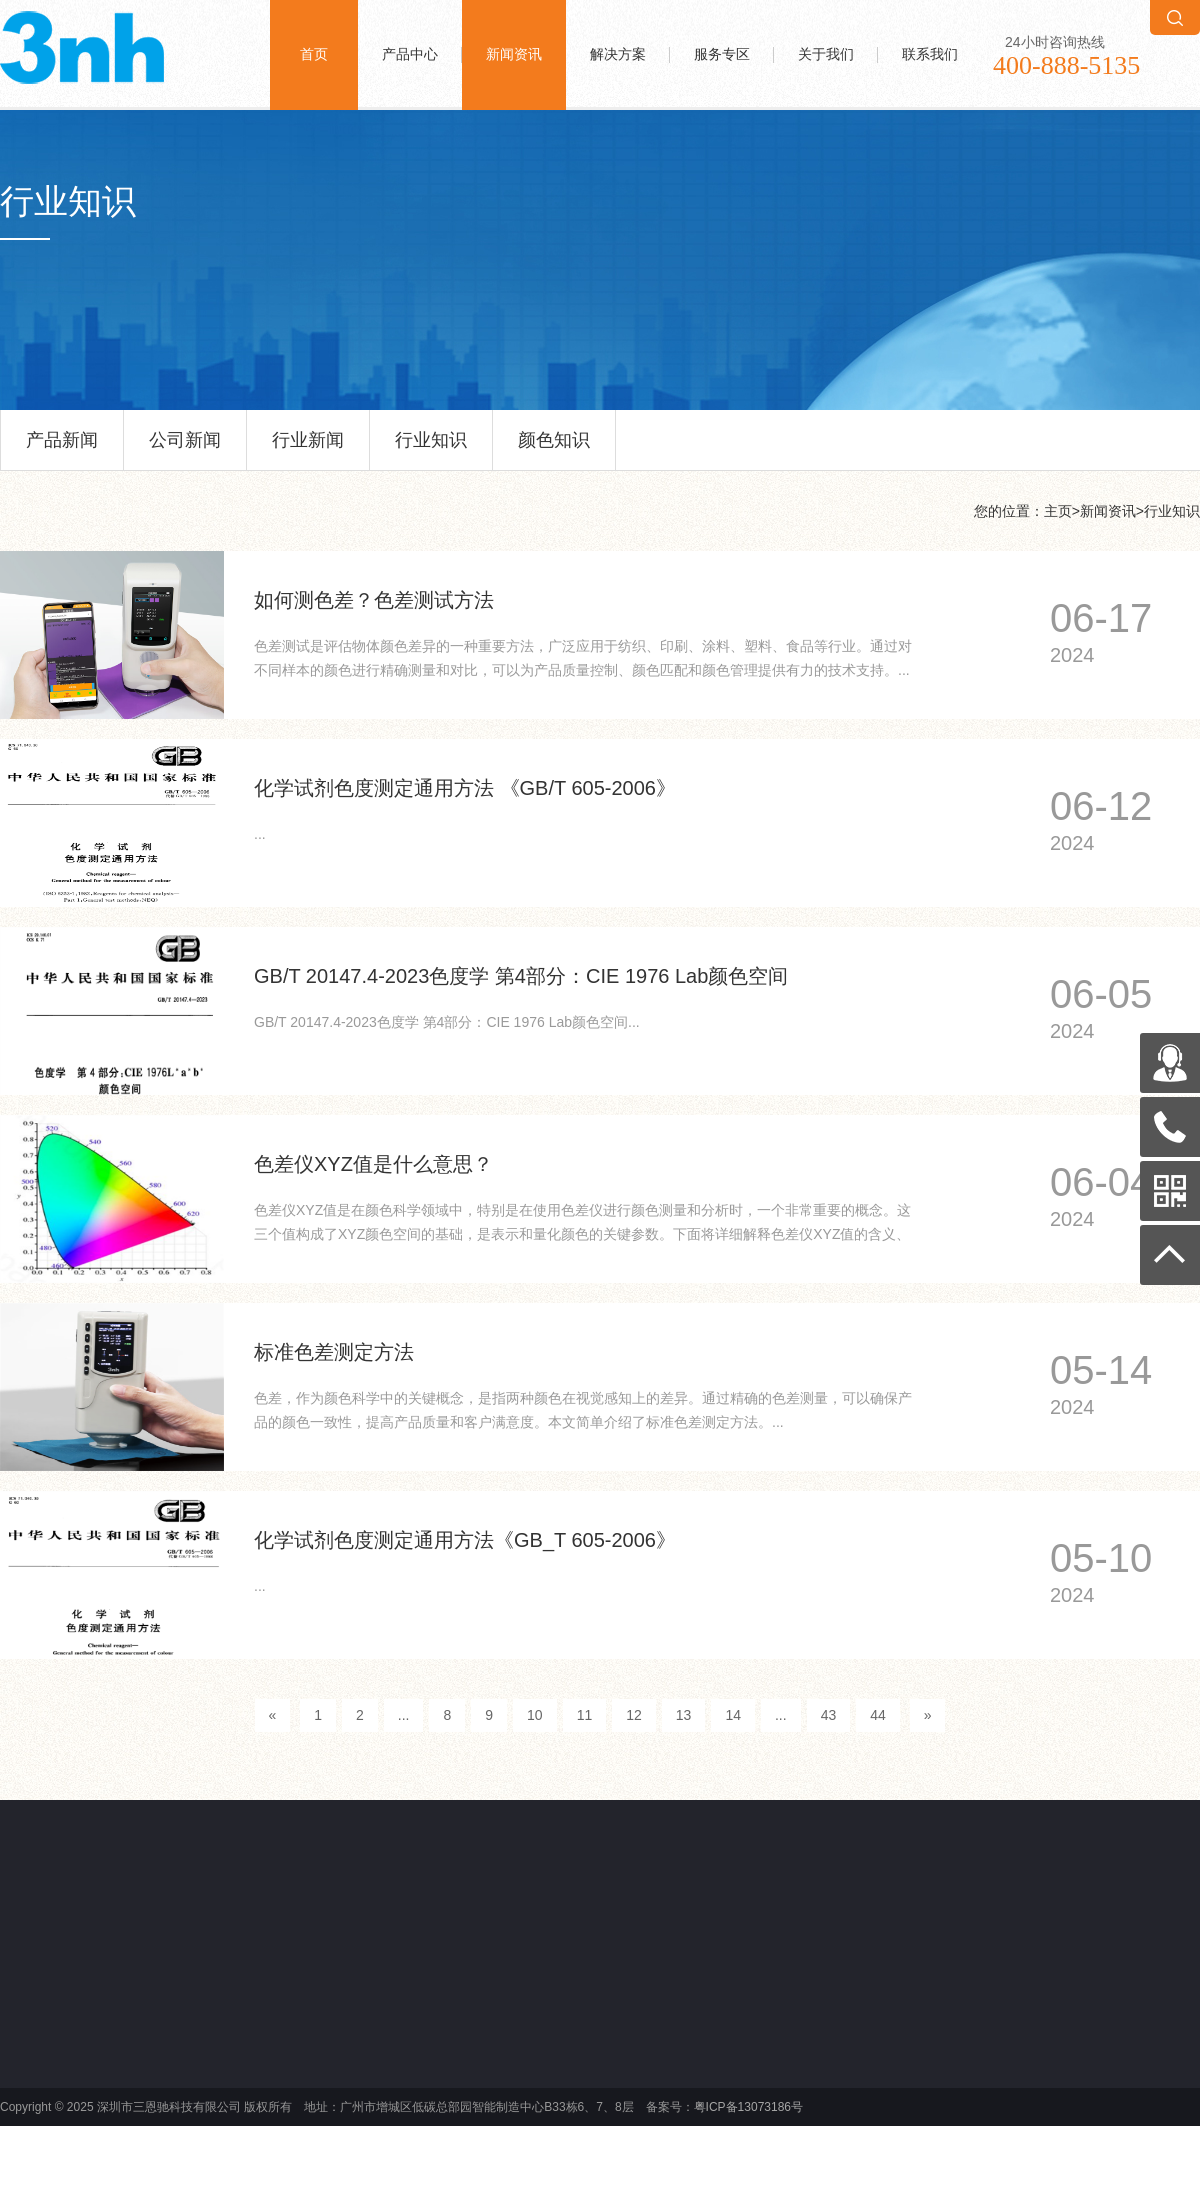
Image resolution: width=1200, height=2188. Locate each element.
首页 (314, 54)
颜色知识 (554, 450)
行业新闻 (308, 450)
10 (535, 1715)
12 (634, 1715)
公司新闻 (185, 450)
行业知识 (431, 450)
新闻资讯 (514, 54)
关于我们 (826, 54)
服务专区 (722, 54)
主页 (1058, 511)
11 (585, 1715)
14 (733, 1715)
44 (878, 1715)
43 (829, 1715)
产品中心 (410, 54)
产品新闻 (62, 450)
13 (684, 1715)
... (404, 1715)
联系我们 (930, 54)
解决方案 (618, 54)
